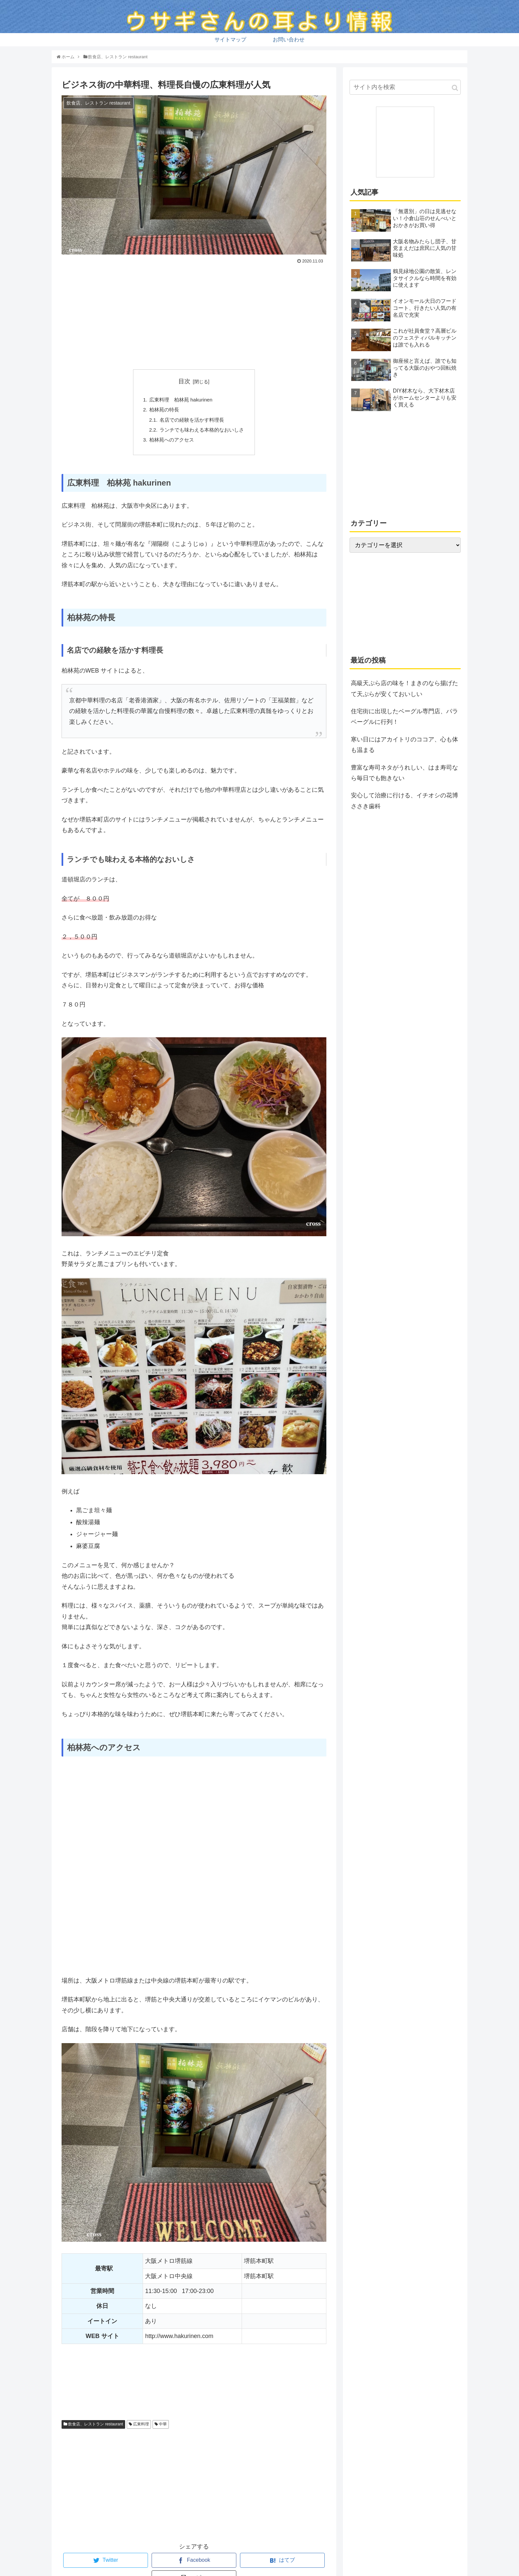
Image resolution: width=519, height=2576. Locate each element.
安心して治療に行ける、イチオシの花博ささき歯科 (404, 800)
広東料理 (139, 2428)
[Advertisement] (194, 315)
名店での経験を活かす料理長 (191, 422)
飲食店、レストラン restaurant (93, 2428)
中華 (161, 2428)
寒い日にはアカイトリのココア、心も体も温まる (404, 744)
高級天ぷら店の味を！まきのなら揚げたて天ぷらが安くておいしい (404, 688)
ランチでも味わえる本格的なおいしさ (202, 433)
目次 (184, 381)
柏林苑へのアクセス (170, 443)
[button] (455, 88)
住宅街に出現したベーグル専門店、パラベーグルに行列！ (404, 716)
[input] (405, 87)
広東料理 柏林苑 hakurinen (180, 400)
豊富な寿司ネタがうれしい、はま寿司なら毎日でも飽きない (404, 772)
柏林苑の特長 (162, 411)
